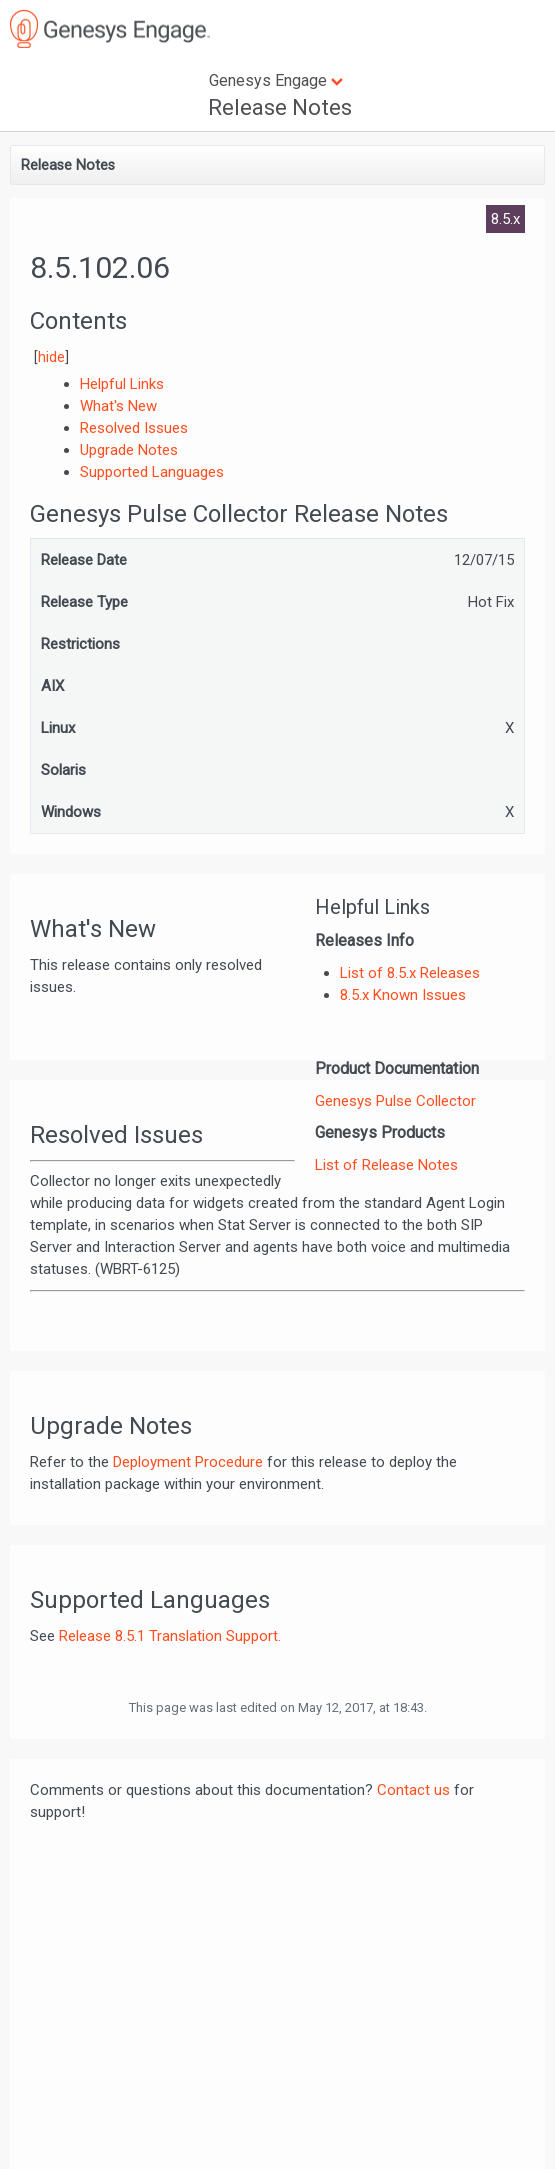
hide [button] (51, 357)
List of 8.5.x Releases (410, 973)
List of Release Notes (386, 1165)
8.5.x (505, 219)
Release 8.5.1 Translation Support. (170, 1636)
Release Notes (280, 107)
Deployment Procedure (188, 1462)
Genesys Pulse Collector (395, 1101)
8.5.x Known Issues (403, 995)
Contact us (413, 1790)
